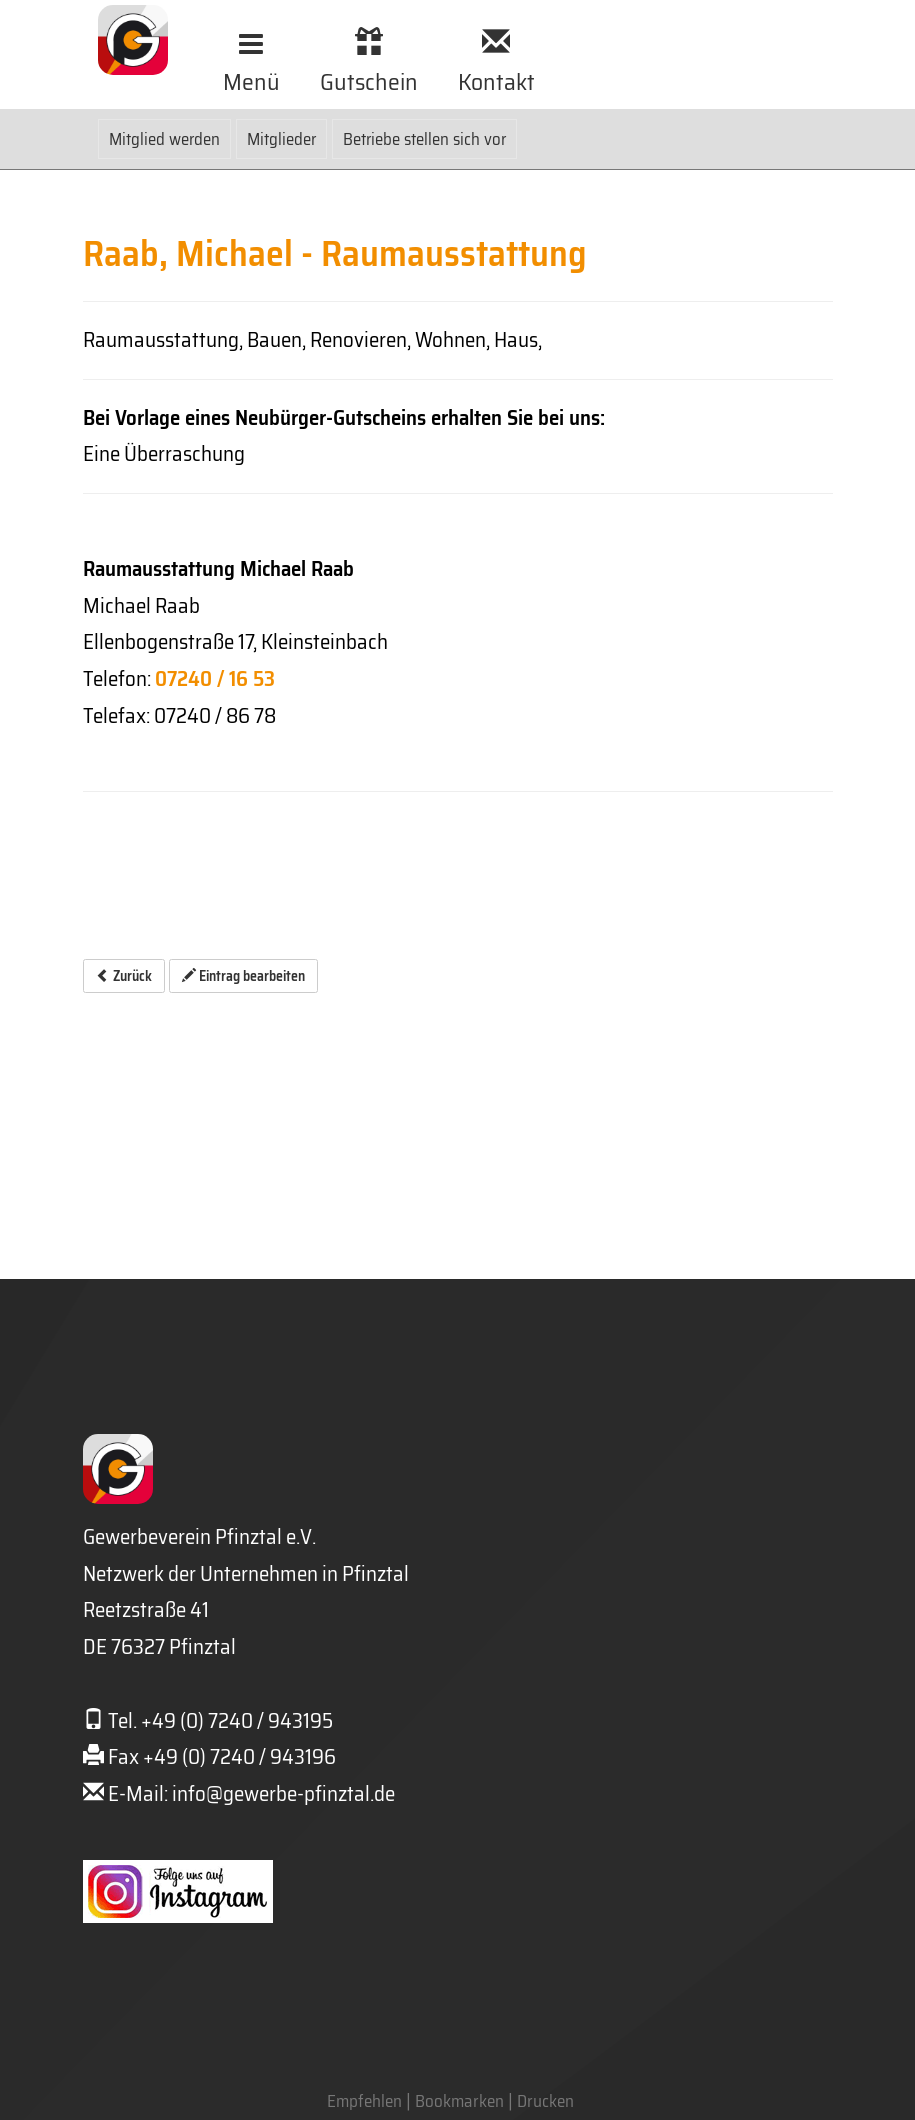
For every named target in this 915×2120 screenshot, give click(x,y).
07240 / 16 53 (215, 678)
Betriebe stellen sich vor (424, 139)
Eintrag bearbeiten (243, 976)
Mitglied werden (164, 139)
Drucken (545, 2101)
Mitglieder (281, 139)
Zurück (124, 976)
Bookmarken (459, 2101)
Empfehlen (364, 2101)
